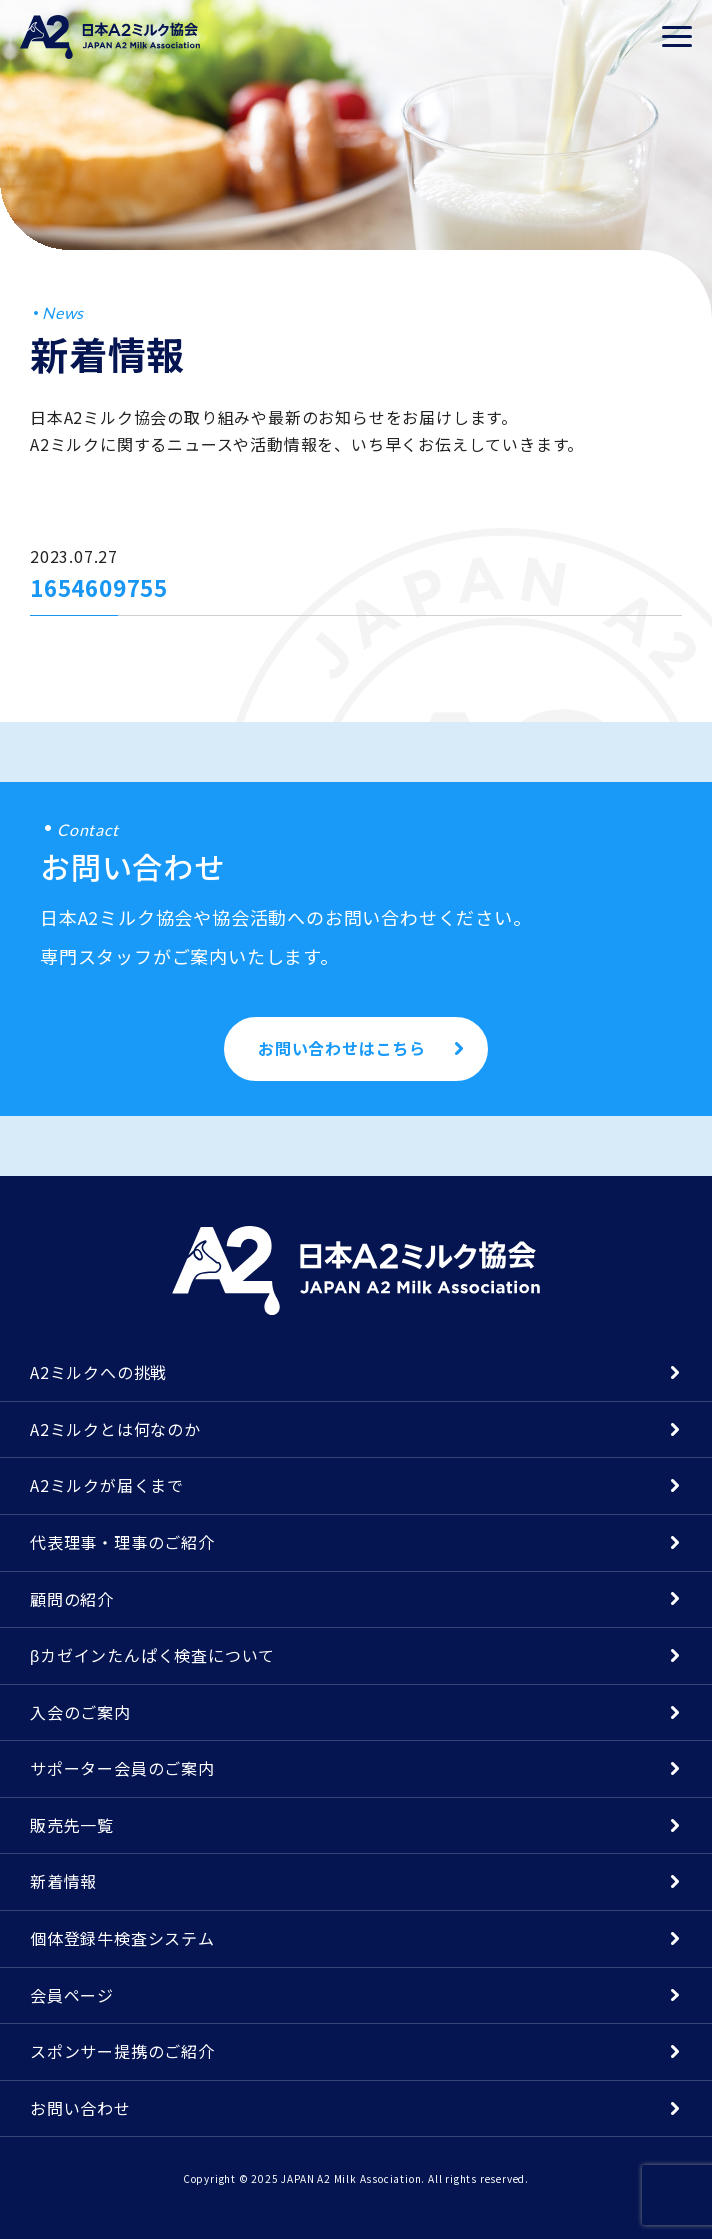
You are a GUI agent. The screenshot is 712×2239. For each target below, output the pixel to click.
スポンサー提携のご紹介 (122, 2051)
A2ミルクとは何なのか (115, 1429)
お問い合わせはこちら (342, 1048)
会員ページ (72, 1995)
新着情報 (63, 1881)
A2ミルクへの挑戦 (98, 1372)
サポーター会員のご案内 (122, 1768)
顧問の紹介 (72, 1599)
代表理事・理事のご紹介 (122, 1542)
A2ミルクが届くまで (107, 1485)
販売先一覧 (72, 1825)
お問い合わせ (80, 2108)
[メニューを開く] (677, 37)
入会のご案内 (80, 1712)
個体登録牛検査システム (122, 1938)
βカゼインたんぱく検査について (152, 1655)
